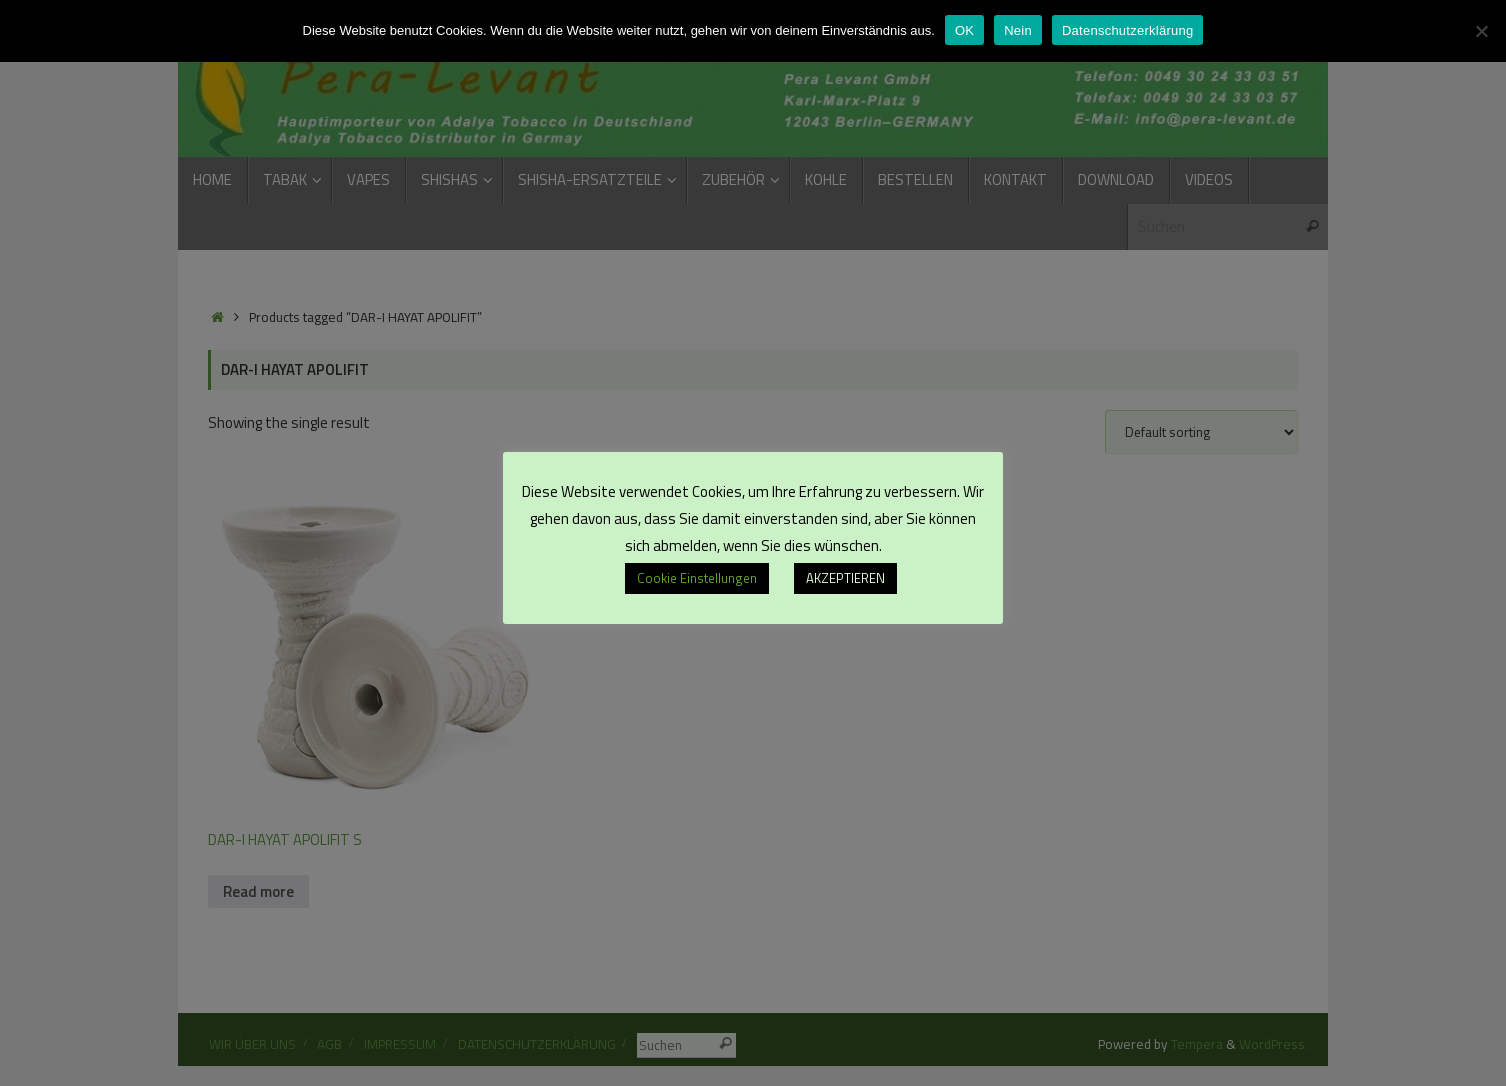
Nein (1018, 30)
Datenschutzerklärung (1127, 30)
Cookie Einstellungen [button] (697, 578)
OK (964, 30)
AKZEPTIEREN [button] (845, 578)
